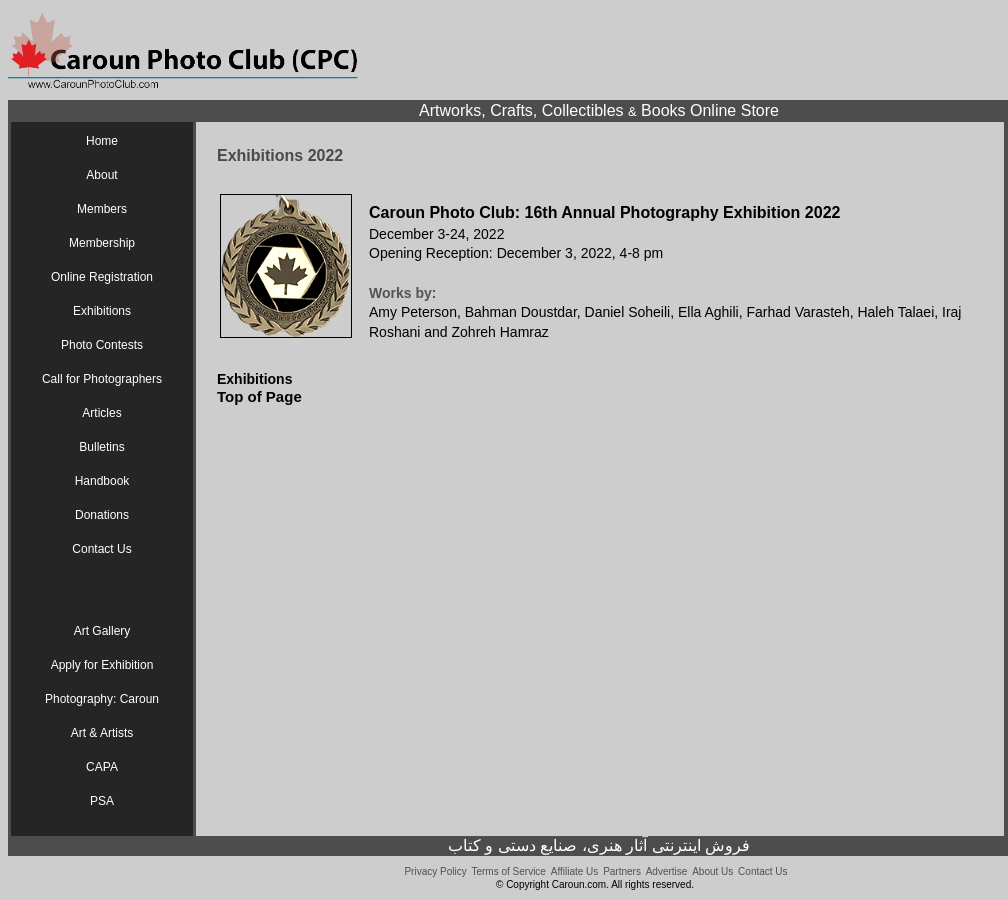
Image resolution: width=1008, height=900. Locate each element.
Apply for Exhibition (102, 665)
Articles (101, 413)
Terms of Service (508, 871)
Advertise (667, 871)
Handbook (102, 481)
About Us (712, 871)
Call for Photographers (102, 379)
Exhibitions (102, 311)
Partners (622, 871)
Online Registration (102, 277)
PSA (102, 801)
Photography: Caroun (102, 699)
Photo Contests (102, 345)
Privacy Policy (435, 871)
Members (102, 209)
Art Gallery (102, 631)
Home (102, 141)
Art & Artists (102, 733)
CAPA (102, 767)
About (101, 175)
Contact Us (101, 549)
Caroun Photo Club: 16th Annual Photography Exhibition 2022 (604, 212)
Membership (102, 243)
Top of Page (259, 396)
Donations (102, 515)
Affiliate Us (575, 871)
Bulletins (101, 447)
